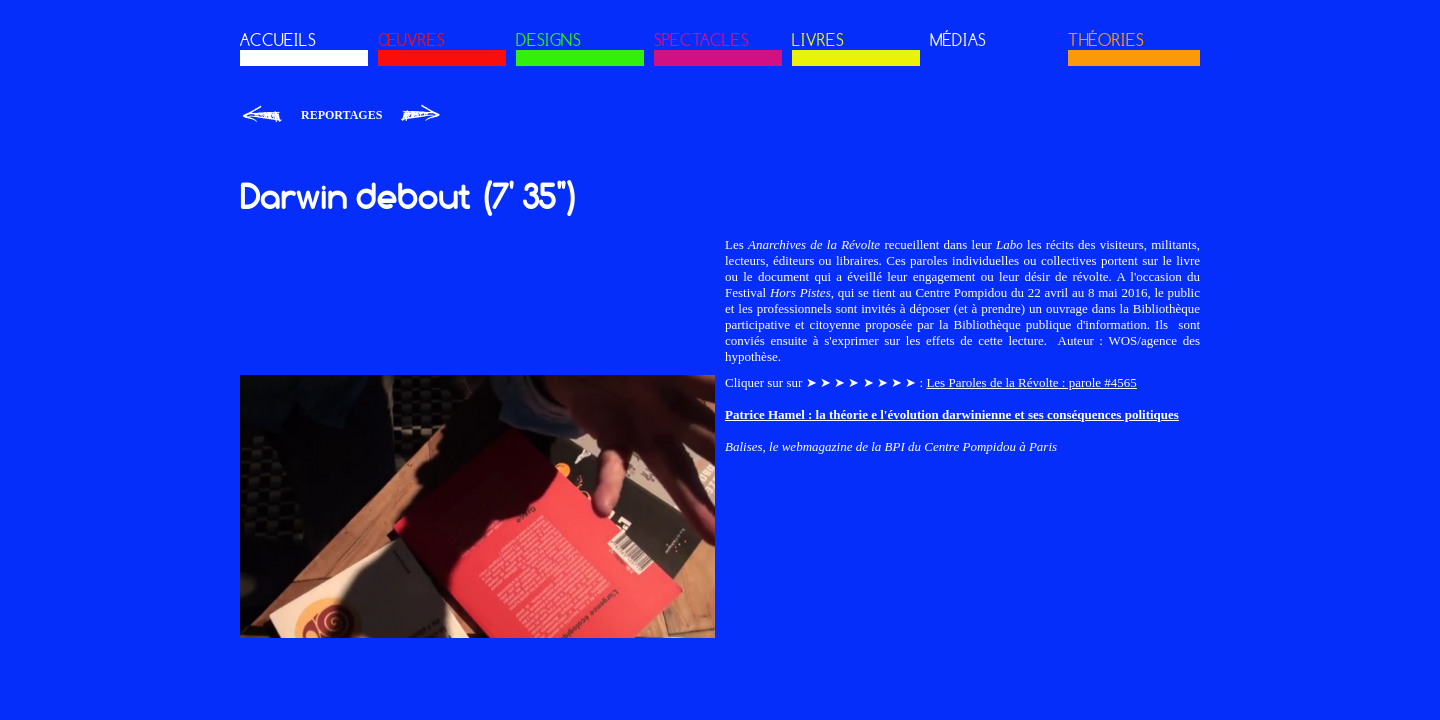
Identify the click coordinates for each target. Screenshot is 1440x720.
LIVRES (818, 40)
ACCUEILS (278, 40)
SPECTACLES (701, 40)
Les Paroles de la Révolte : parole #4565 (1031, 382)
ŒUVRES (411, 40)
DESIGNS (548, 40)
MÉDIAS (958, 40)
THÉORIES (1106, 40)
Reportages (341, 115)
